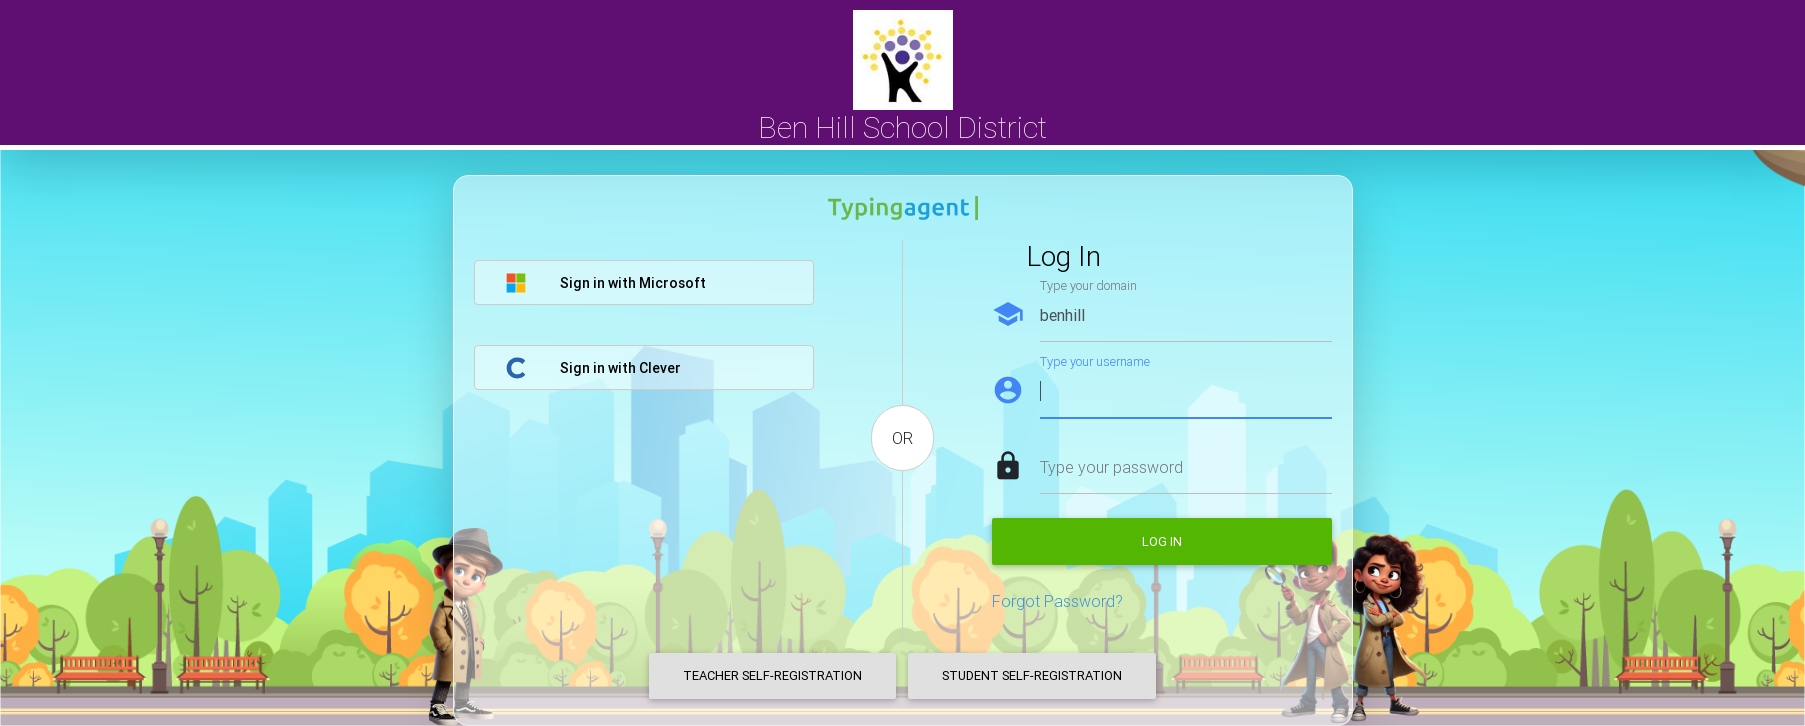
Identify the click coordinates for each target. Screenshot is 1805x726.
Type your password (1111, 467)
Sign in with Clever (593, 368)
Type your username (1095, 361)
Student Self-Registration (1032, 675)
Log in (1162, 541)
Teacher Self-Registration (772, 675)
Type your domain (1088, 285)
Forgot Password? (1057, 601)
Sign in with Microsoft (605, 283)
